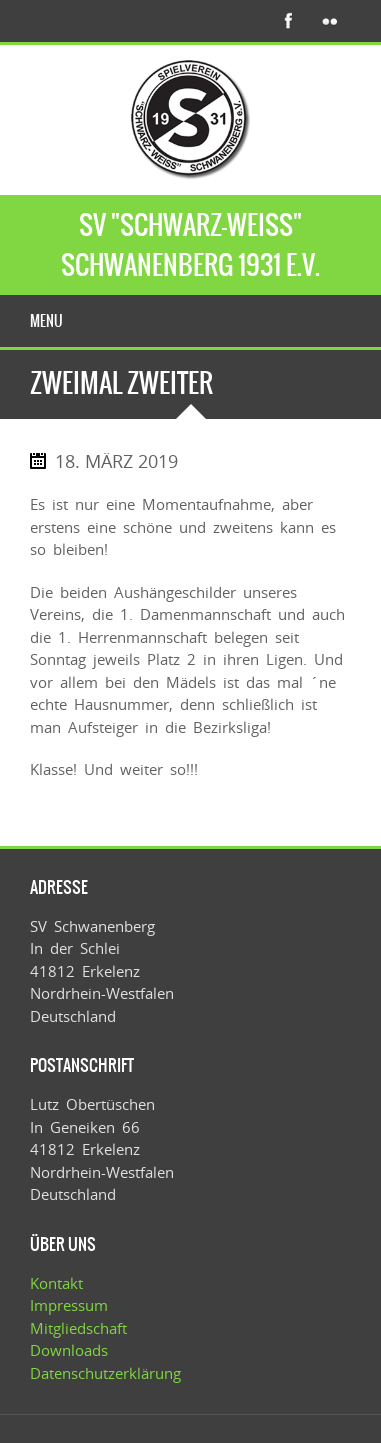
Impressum (69, 1305)
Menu (46, 321)
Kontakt (56, 1283)
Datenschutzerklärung (105, 1373)
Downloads (69, 1350)
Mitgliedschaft (78, 1328)
